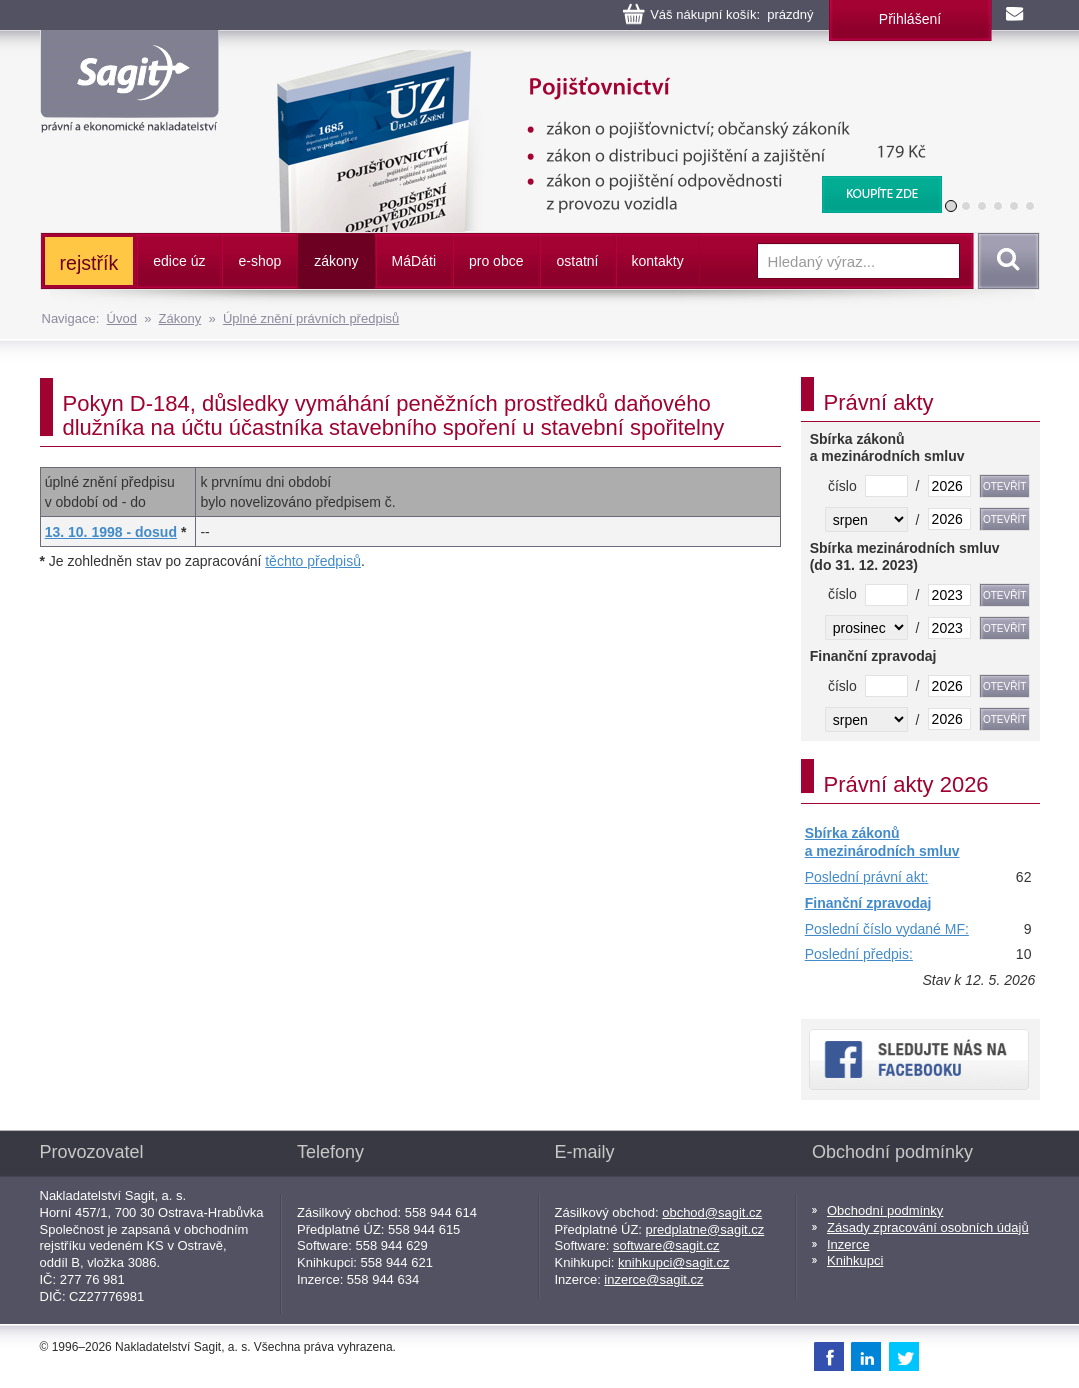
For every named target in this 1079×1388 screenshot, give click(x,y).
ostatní (577, 261)
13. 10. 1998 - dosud (111, 532)
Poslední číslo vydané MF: (887, 929)
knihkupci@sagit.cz (673, 1262)
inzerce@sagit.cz (653, 1279)
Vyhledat (1005, 261)
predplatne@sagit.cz (705, 1229)
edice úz (179, 261)
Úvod (122, 318)
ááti (414, 261)
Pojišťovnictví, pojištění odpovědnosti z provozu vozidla (596, 60)
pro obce (496, 261)
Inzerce (848, 1244)
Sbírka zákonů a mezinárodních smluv (882, 842)
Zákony (180, 318)
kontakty (658, 261)
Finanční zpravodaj (868, 903)
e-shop (259, 261)
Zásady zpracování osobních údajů (928, 1227)
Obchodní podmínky (885, 1210)
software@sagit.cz (666, 1245)
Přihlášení (910, 19)
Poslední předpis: (859, 954)
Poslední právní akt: (867, 877)
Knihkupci (855, 1260)
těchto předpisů (313, 561)
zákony (336, 261)
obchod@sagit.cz (712, 1212)
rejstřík (89, 263)
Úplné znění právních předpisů (311, 318)
